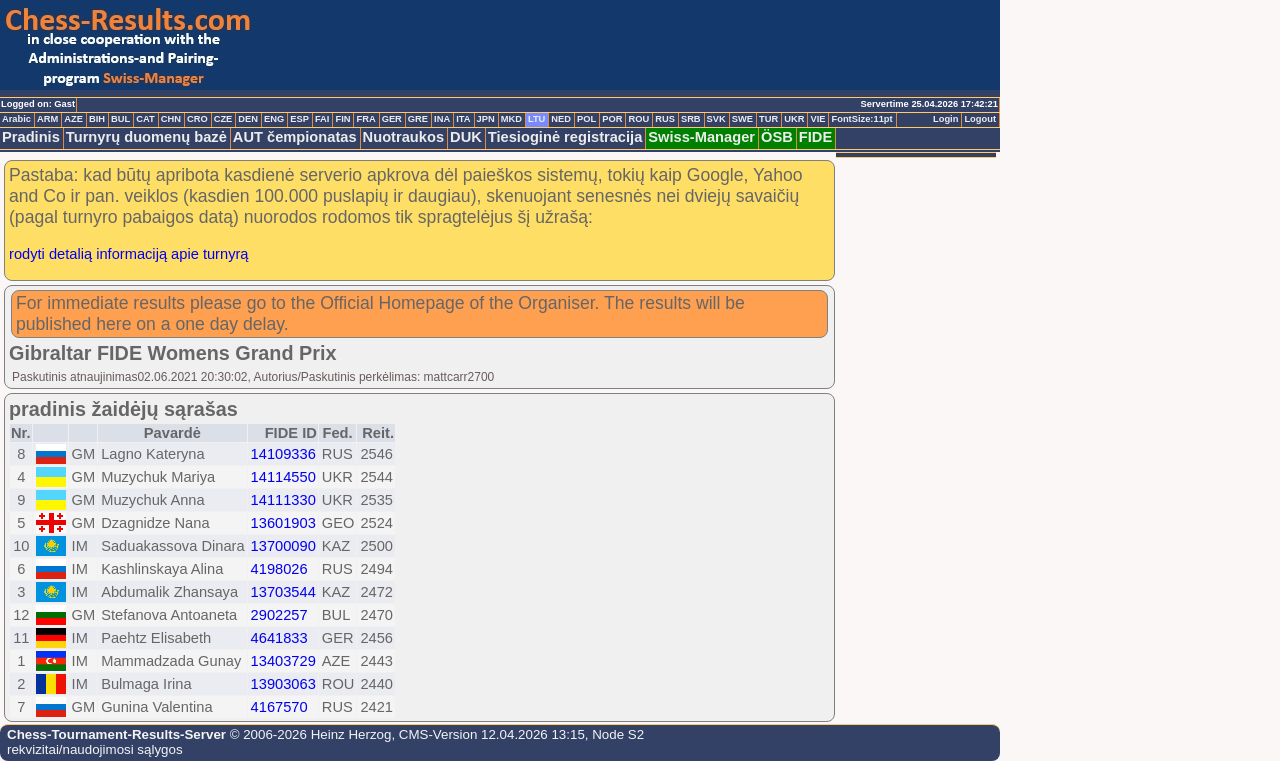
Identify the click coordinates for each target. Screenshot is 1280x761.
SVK (716, 119)
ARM (47, 119)
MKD (511, 119)
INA (442, 119)
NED (561, 119)
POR (612, 119)
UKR (794, 119)
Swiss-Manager (701, 137)
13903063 (283, 684)
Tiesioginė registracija (565, 137)
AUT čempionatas (295, 137)
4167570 (279, 707)
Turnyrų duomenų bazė (146, 137)
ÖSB (777, 137)
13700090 (283, 546)
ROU (638, 119)
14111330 (283, 500)
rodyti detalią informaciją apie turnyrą (129, 254)
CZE (223, 119)
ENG (274, 119)
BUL (120, 119)
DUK (466, 137)
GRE (418, 119)
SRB (691, 119)
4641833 (279, 638)
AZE (73, 119)
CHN (171, 119)
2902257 (279, 615)
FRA (365, 119)
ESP (299, 119)
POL (586, 119)
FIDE (815, 137)
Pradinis (31, 137)
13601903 (283, 523)
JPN (486, 119)
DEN (248, 119)
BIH (97, 119)
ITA (463, 119)
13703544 (283, 592)
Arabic (16, 119)
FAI (322, 119)
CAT (145, 119)
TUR (768, 119)
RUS (665, 119)
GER (392, 119)
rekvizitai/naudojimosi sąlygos (95, 749)
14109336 (283, 454)
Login (945, 119)
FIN (342, 119)
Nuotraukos (403, 137)
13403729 (283, 661)
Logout (980, 119)
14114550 (283, 477)
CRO (197, 119)
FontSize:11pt (861, 119)
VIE (817, 119)
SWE (742, 119)
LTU (536, 119)
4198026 (279, 569)
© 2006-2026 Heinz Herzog (308, 734)
